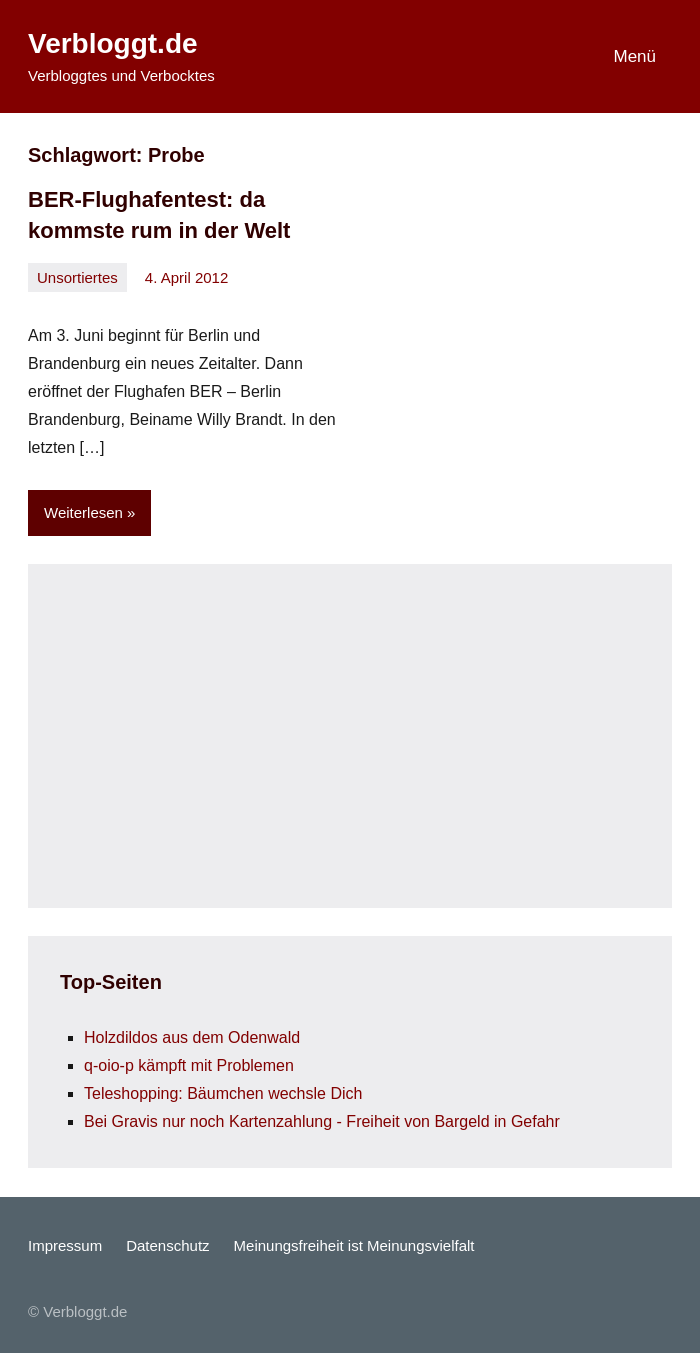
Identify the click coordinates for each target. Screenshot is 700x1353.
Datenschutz (167, 1245)
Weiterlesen (83, 512)
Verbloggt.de (113, 43)
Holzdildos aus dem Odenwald (192, 1037)
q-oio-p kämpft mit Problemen (189, 1065)
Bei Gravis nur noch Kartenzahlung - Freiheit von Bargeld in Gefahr (322, 1121)
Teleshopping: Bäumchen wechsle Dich (223, 1093)
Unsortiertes (77, 277)
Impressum (65, 1245)
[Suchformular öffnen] (527, 56)
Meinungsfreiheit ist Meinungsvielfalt (354, 1245)
